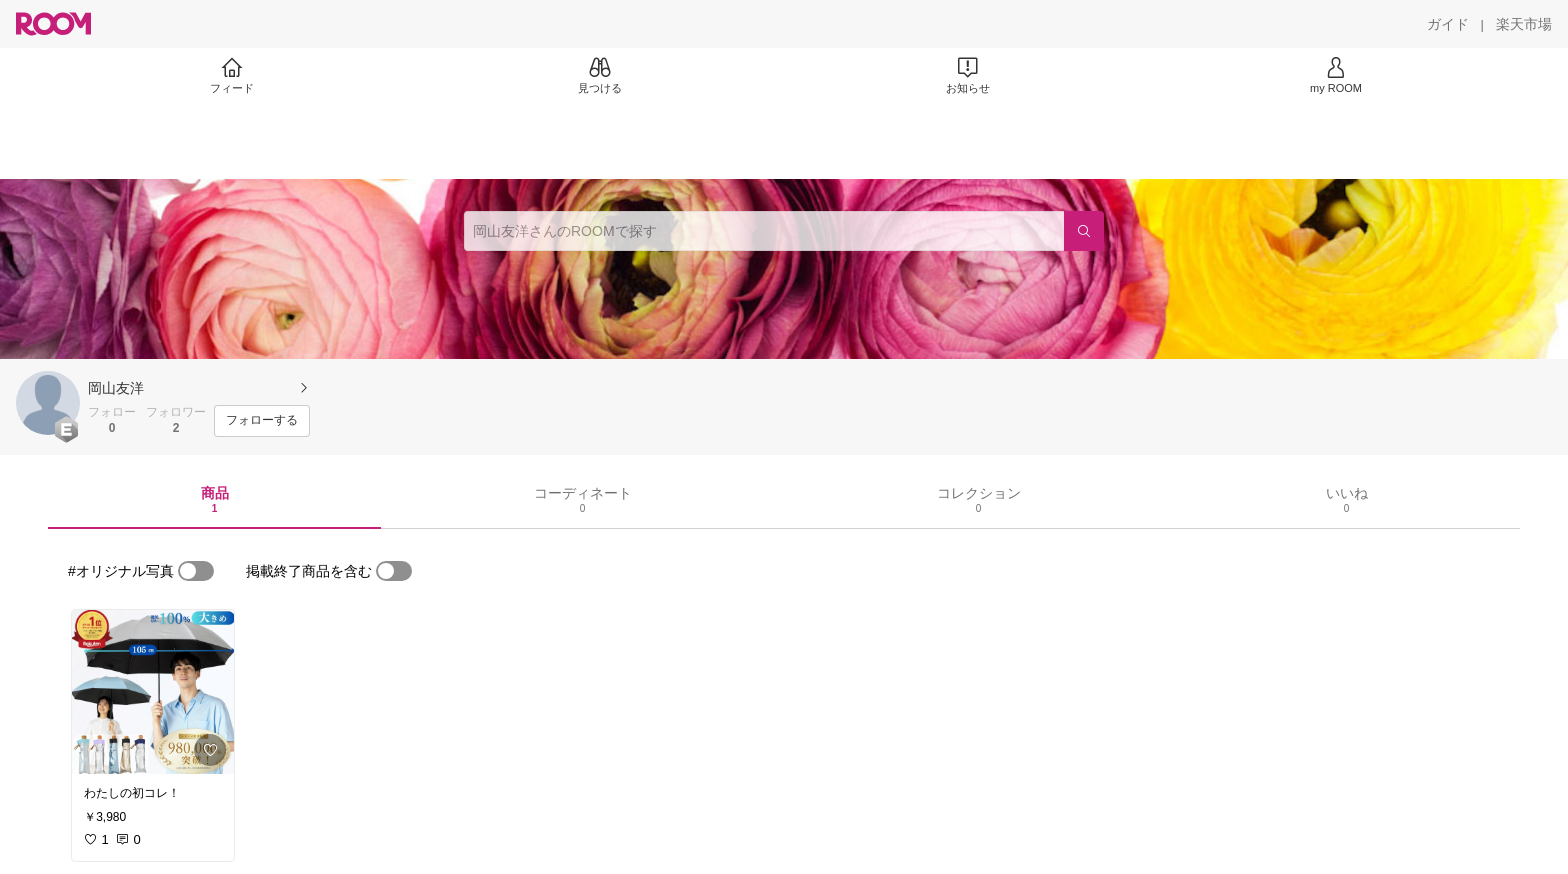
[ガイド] (1448, 24)
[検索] (1084, 231)
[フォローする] (262, 421)
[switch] (196, 571)
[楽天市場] (1524, 24)
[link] (153, 692)
